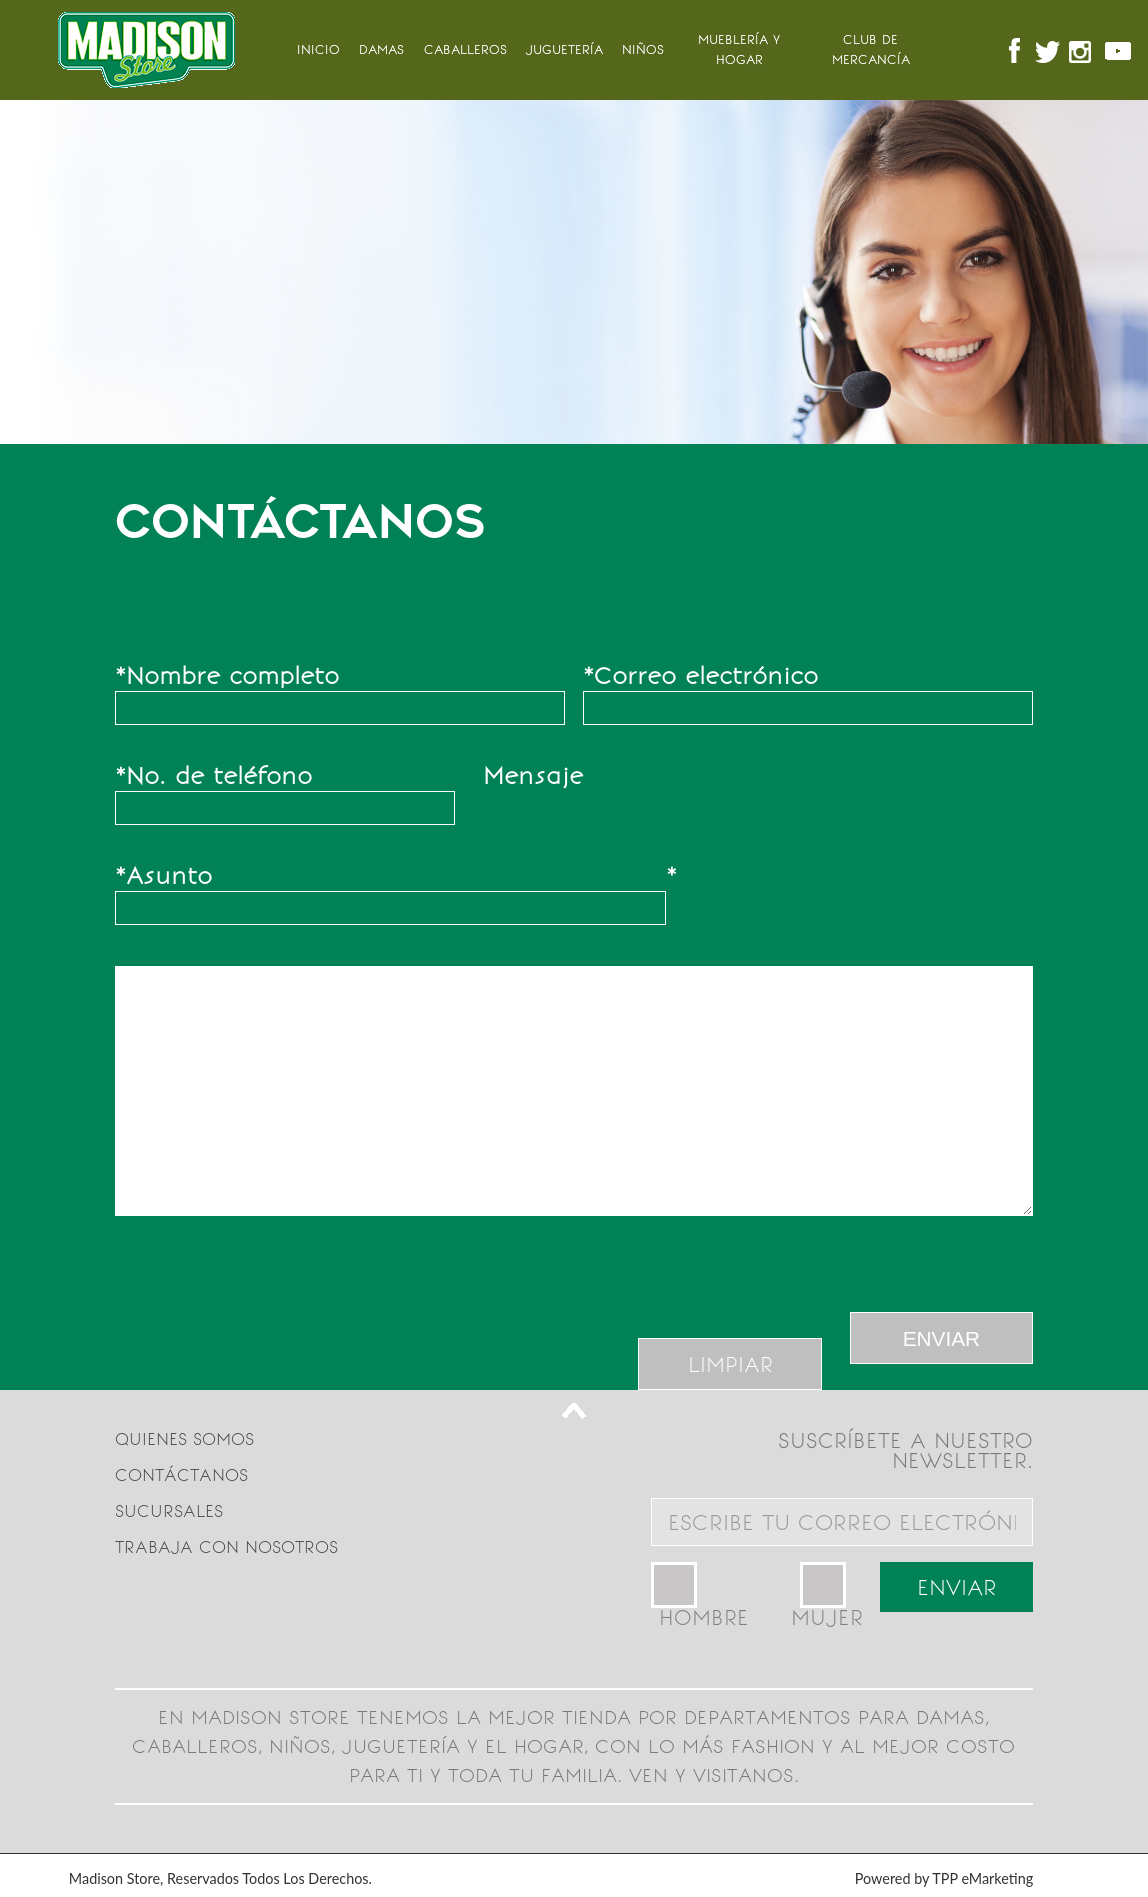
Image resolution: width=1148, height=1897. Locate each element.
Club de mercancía (871, 49)
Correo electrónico (700, 676)
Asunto (163, 876)
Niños (643, 49)
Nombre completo (227, 676)
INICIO (318, 49)
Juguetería (564, 49)
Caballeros (465, 49)
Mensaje (580, 773)
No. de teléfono (213, 776)
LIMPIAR (730, 1364)
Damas (381, 49)
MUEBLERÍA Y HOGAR (739, 49)
